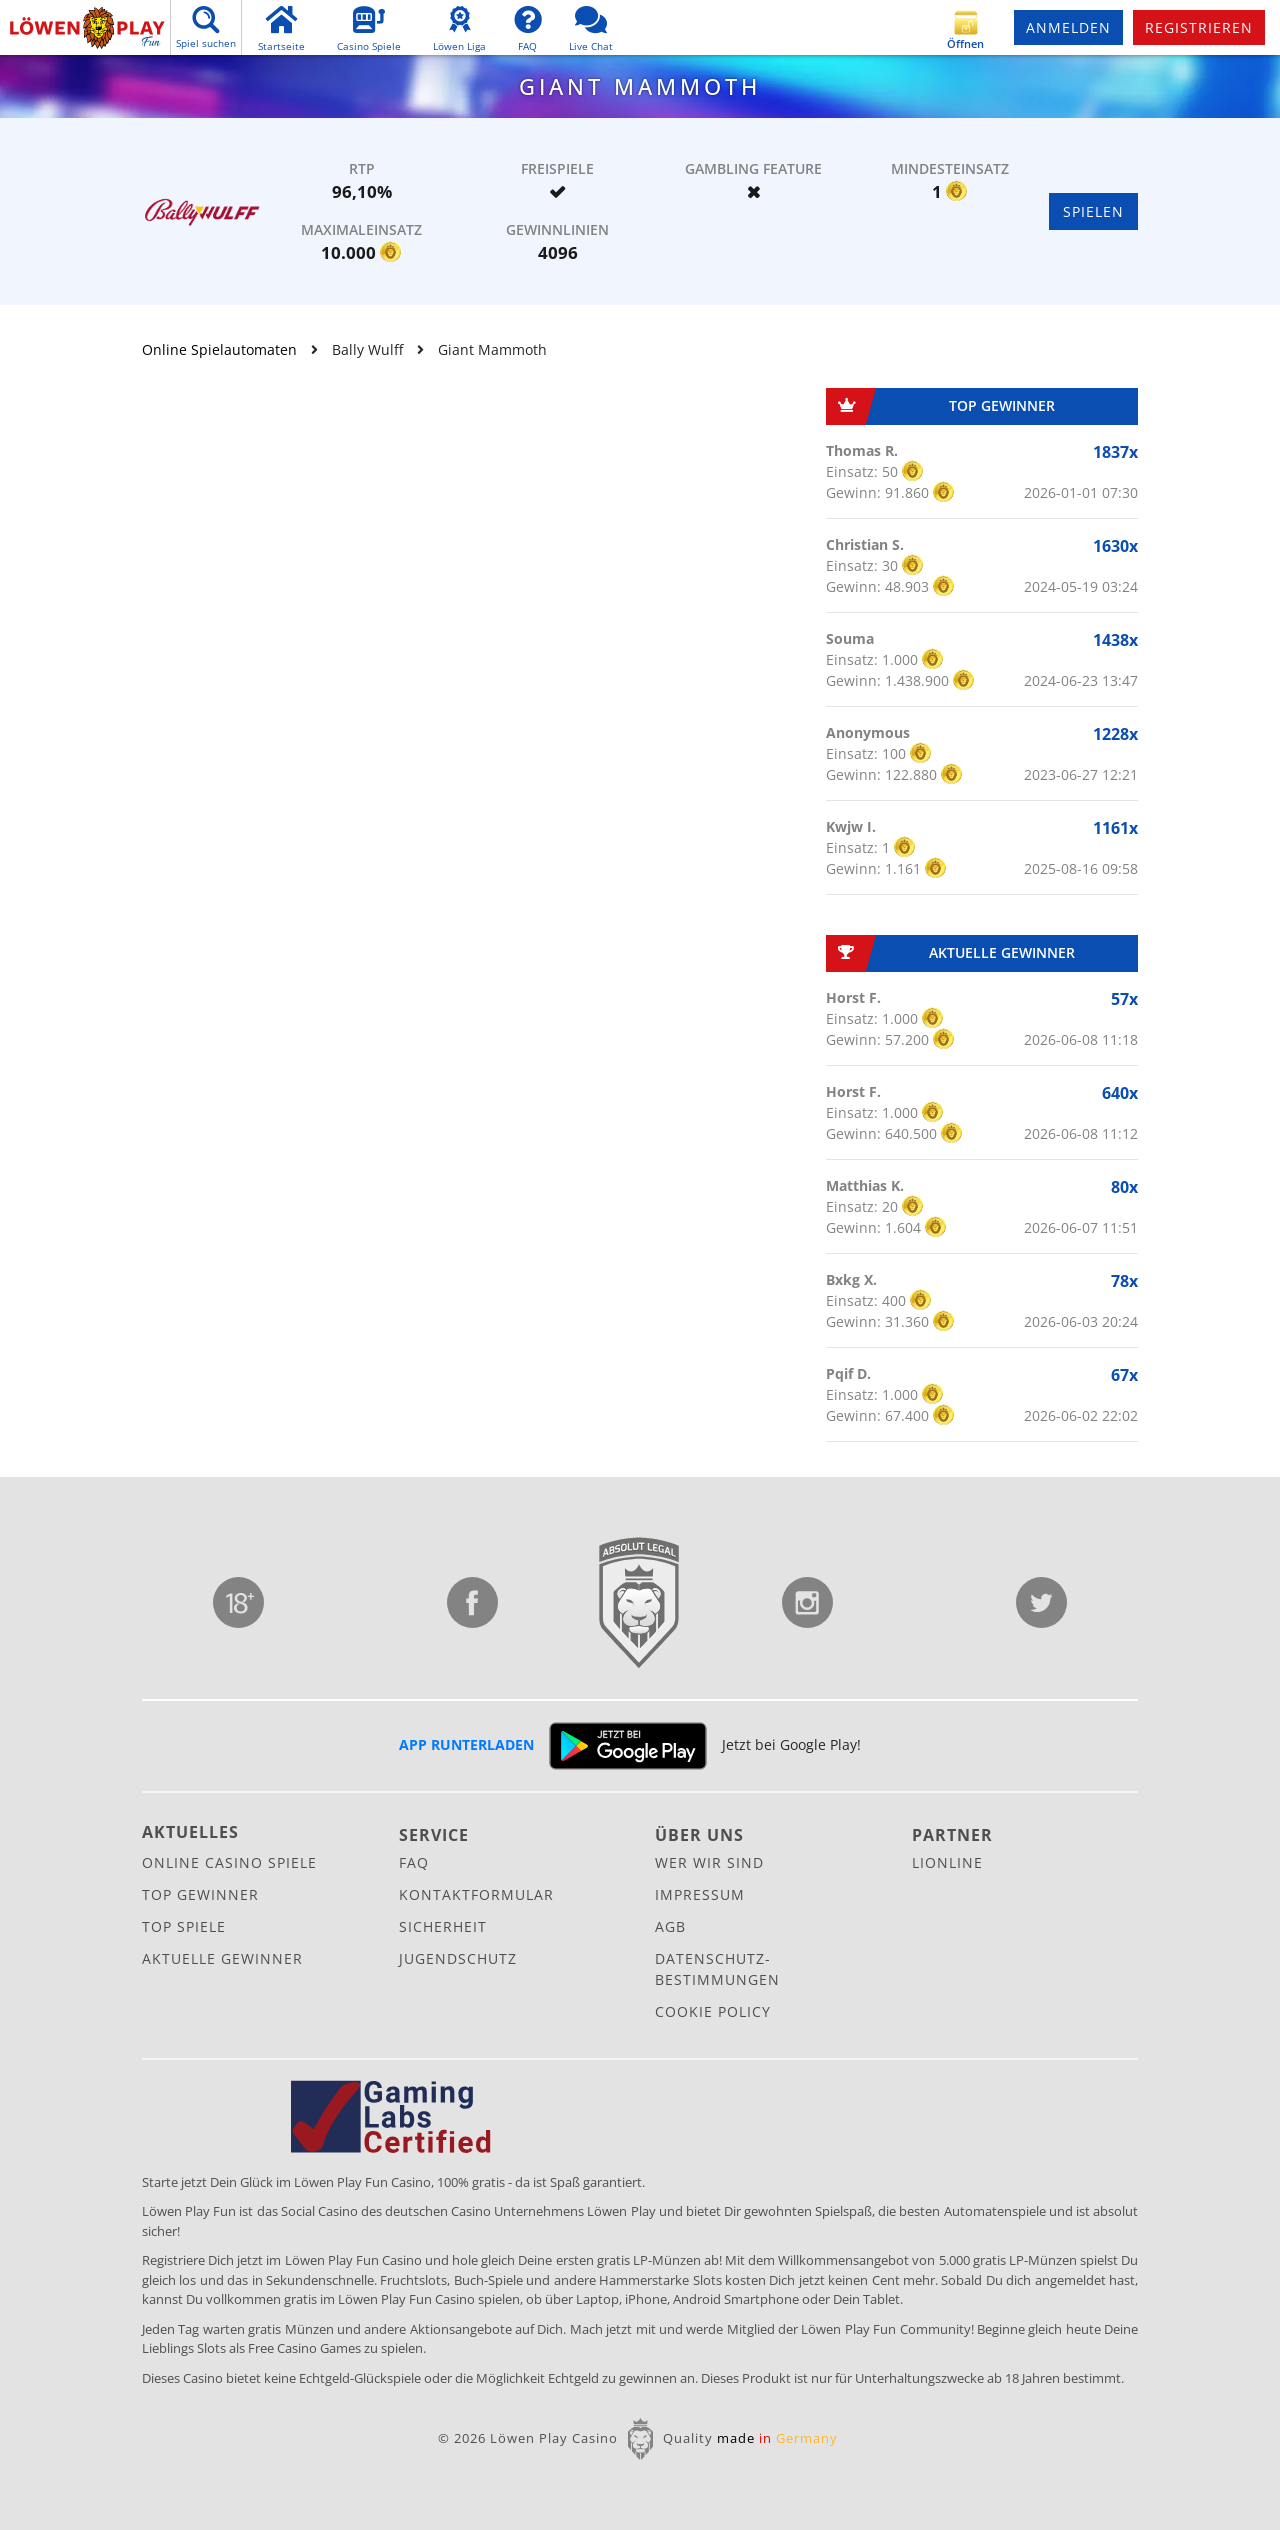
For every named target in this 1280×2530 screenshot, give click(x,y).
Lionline (947, 1862)
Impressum (700, 1894)
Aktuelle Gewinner (222, 1958)
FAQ (414, 1862)
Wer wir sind (709, 1862)
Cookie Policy (713, 2011)
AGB (670, 1926)
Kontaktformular (476, 1894)
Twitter (1041, 1602)
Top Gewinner (200, 1894)
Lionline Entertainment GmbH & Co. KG (640, 1603)
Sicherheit (443, 1926)
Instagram (807, 1602)
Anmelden (1068, 27)
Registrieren (1199, 27)
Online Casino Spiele (229, 1862)
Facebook (472, 1602)
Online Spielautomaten (219, 349)
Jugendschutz (238, 1602)
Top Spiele (184, 1926)
